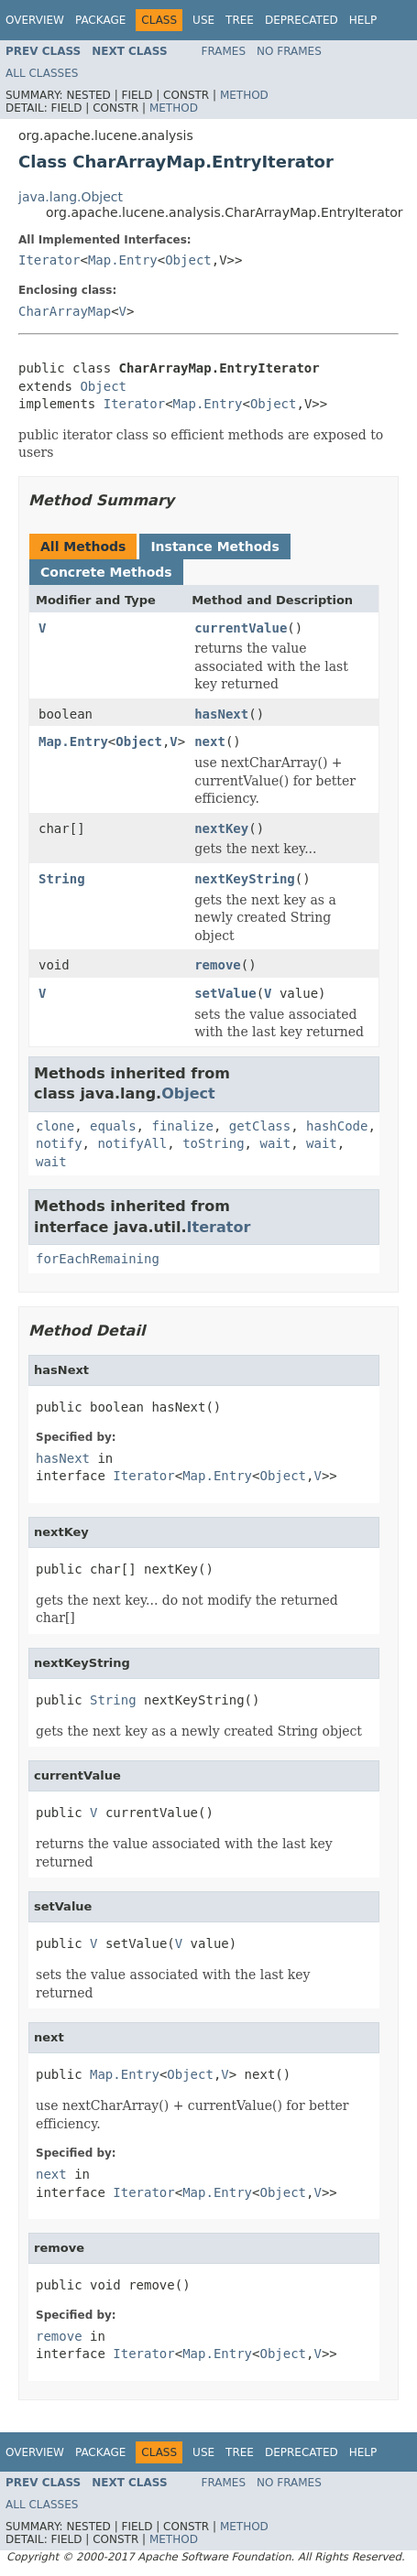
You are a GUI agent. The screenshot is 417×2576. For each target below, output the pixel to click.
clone (55, 1126)
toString (213, 1143)
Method (244, 95)
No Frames (289, 51)
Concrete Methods (106, 572)
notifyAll (132, 1143)
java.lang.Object (70, 196)
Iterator (49, 260)
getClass (260, 1126)
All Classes (41, 73)
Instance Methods (214, 546)
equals (113, 1126)
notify (59, 1143)
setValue (225, 993)
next (209, 741)
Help (363, 20)
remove (217, 965)
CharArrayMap (64, 311)
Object (188, 260)
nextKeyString (244, 878)
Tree (239, 20)
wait (275, 1143)
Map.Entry (123, 260)
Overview (34, 20)
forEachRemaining (97, 1258)
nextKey (221, 828)
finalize (182, 1126)
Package (100, 20)
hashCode (337, 1126)
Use (203, 20)
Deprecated (301, 20)
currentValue (240, 628)
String (61, 878)
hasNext (221, 714)
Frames (224, 51)
